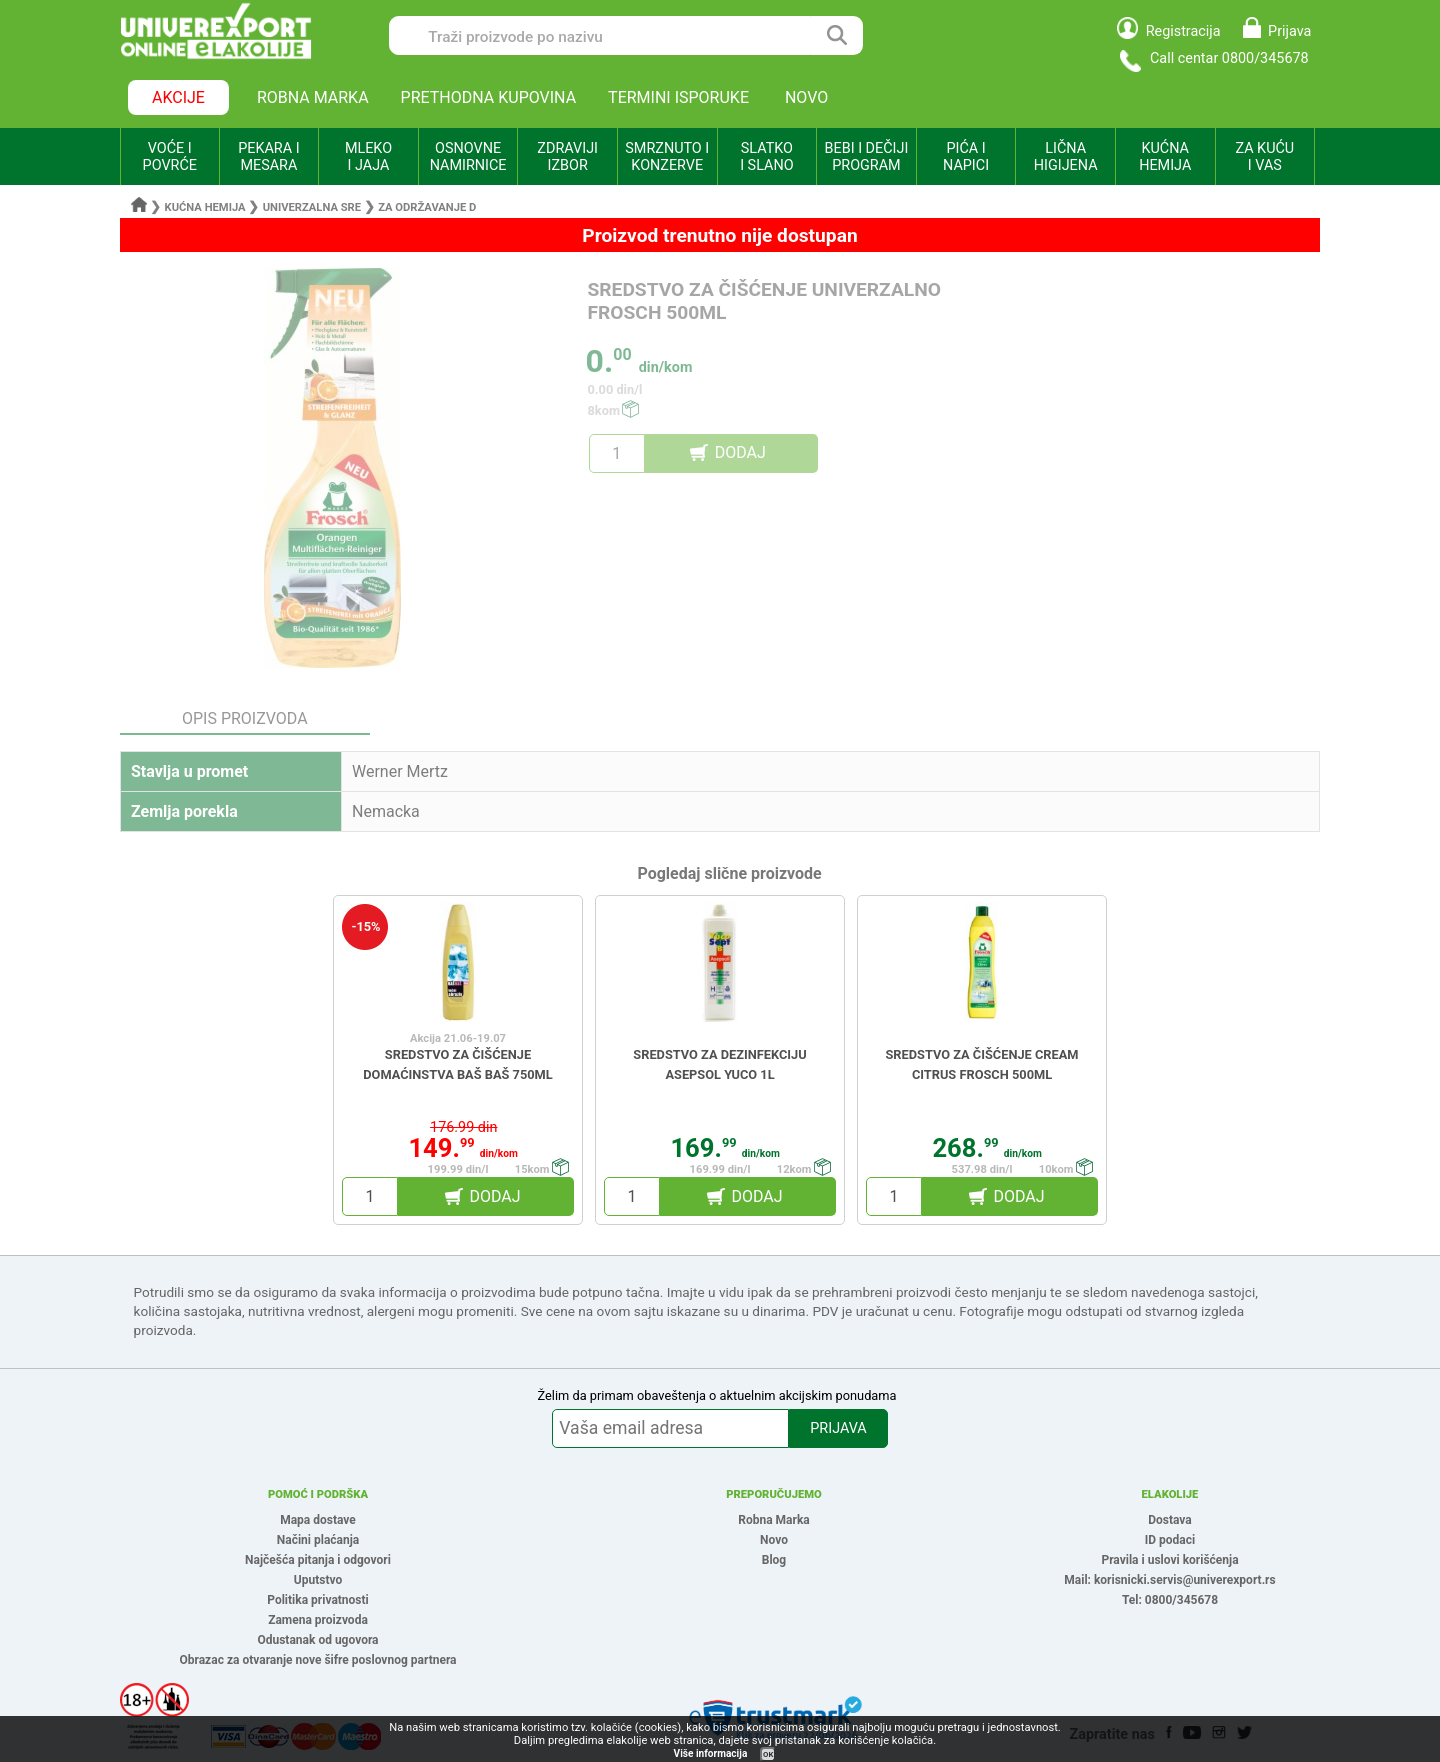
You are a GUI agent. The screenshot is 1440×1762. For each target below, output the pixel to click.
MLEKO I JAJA (368, 157)
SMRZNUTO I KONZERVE (667, 157)
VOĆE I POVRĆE (170, 157)
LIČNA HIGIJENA (1066, 157)
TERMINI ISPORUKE (678, 97)
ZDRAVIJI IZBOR (567, 157)
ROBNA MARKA (313, 97)
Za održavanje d (427, 207)
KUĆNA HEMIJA (1165, 157)
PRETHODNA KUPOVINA (489, 97)
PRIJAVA (838, 1428)
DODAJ (740, 452)
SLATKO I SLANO (766, 157)
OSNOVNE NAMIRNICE (468, 157)
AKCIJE (178, 97)
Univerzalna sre (312, 207)
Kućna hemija (205, 207)
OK (768, 1754)
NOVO (806, 97)
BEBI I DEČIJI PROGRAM (867, 157)
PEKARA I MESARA (268, 157)
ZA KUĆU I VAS (1264, 157)
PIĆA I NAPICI (966, 157)
